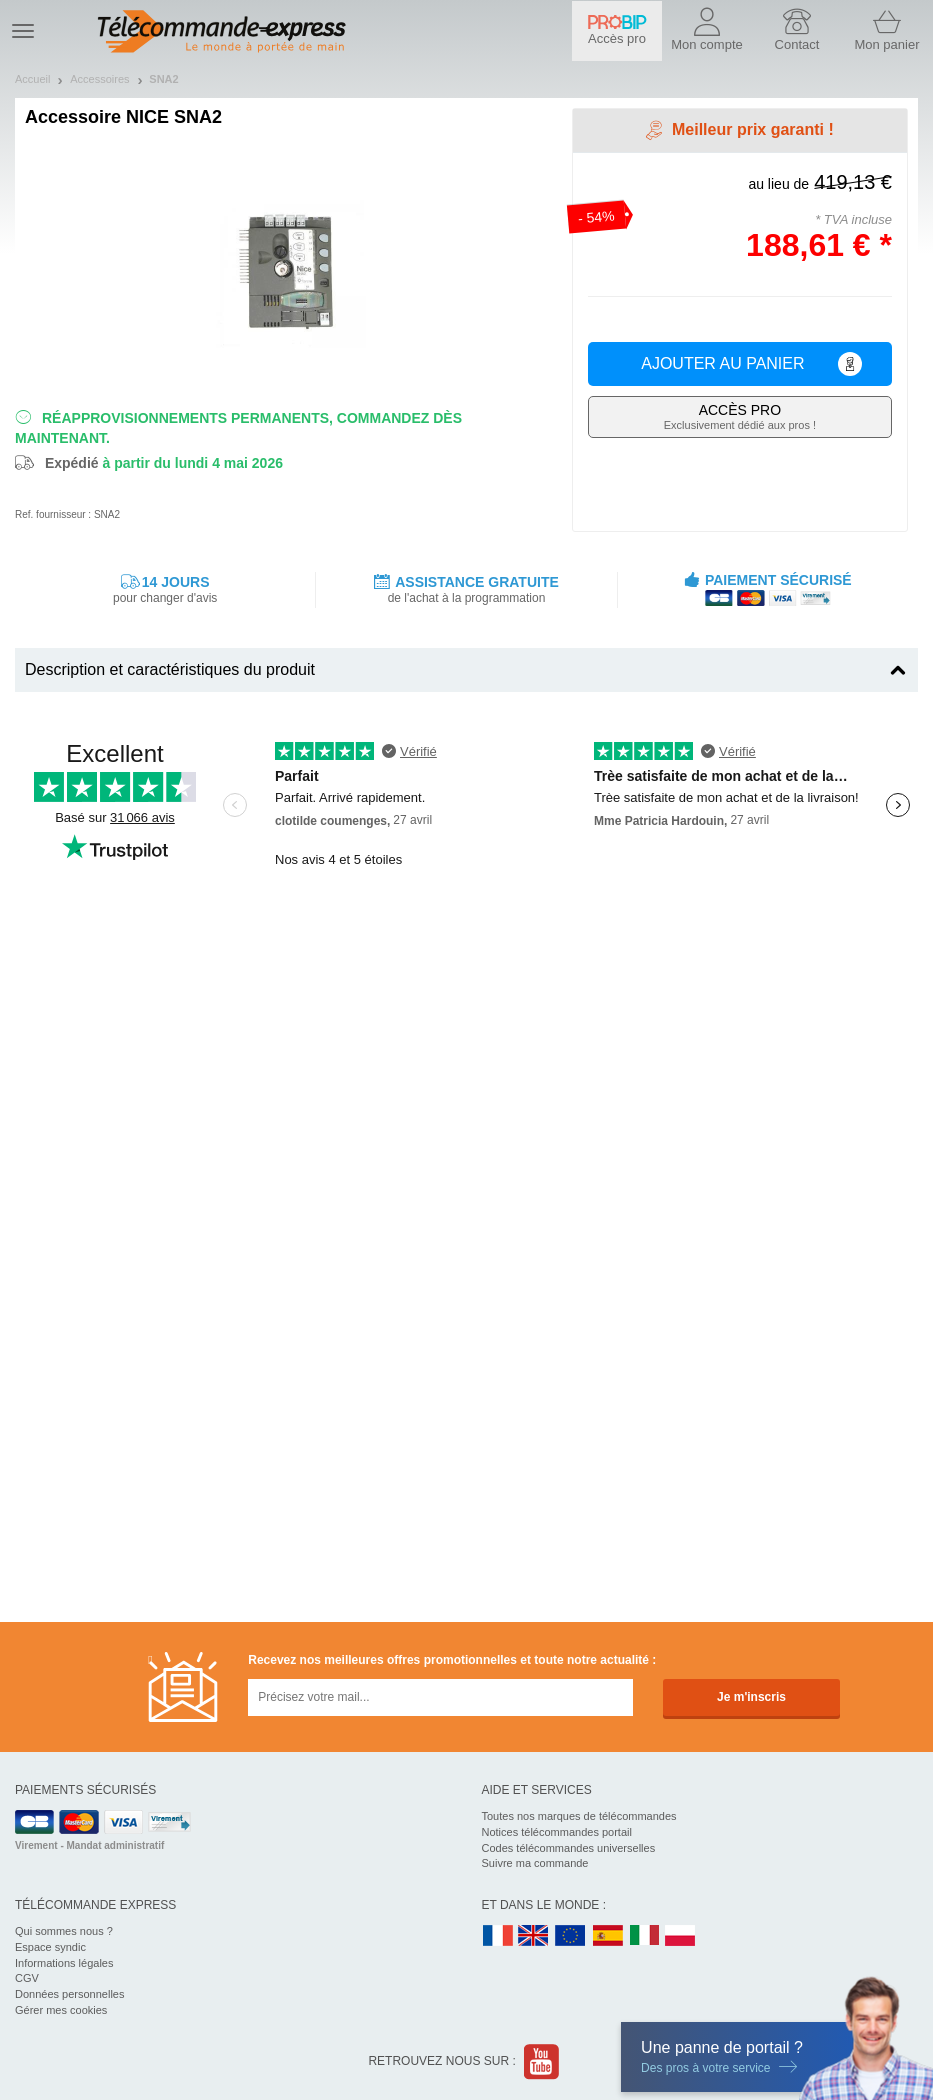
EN (571, 1936)
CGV (27, 1978)
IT (645, 1936)
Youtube (542, 2061)
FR (498, 1936)
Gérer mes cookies (61, 2010)
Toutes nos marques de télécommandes (579, 1816)
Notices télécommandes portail (557, 1832)
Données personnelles (69, 1994)
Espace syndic (50, 1947)
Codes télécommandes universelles (569, 1848)
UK (534, 1936)
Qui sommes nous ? (64, 1931)
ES (608, 1936)
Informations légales (64, 1963)
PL (681, 1936)
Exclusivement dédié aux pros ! (740, 416)
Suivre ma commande (535, 1863)
